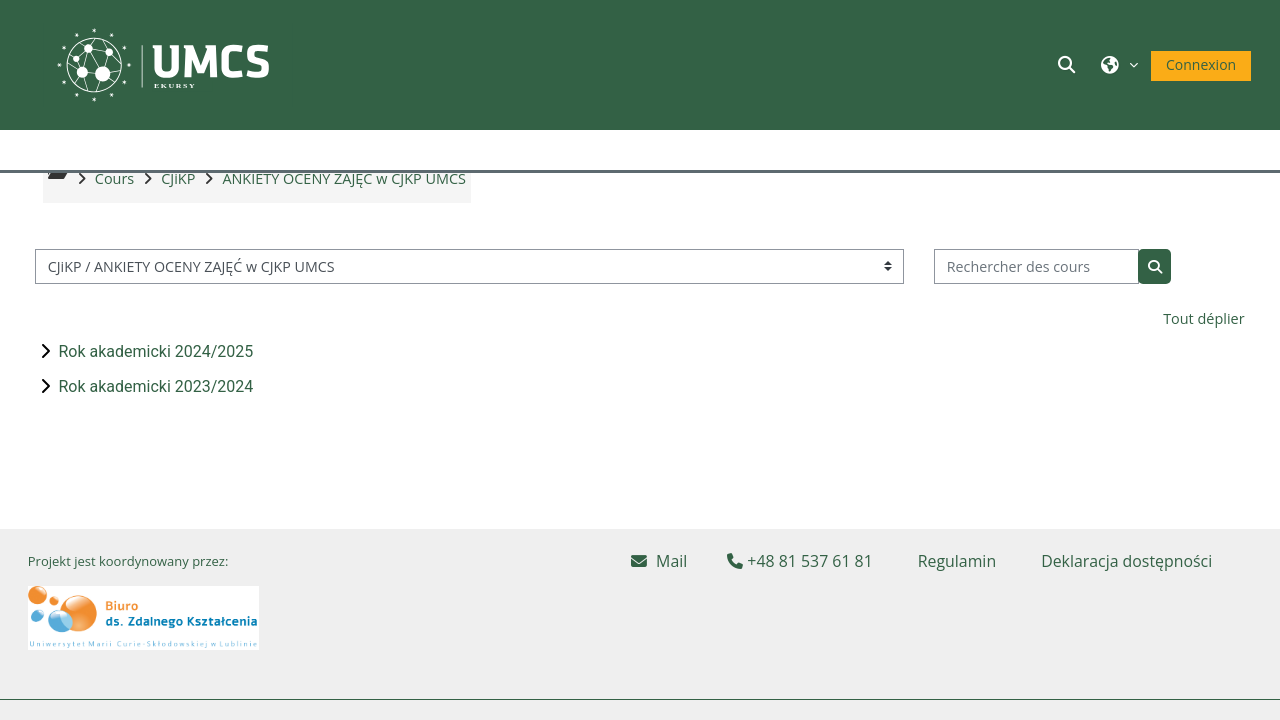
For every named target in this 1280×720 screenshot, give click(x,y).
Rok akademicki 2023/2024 (155, 429)
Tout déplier (1203, 361)
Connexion (1201, 64)
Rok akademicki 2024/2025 (155, 394)
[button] (1070, 64)
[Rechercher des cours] (1036, 309)
